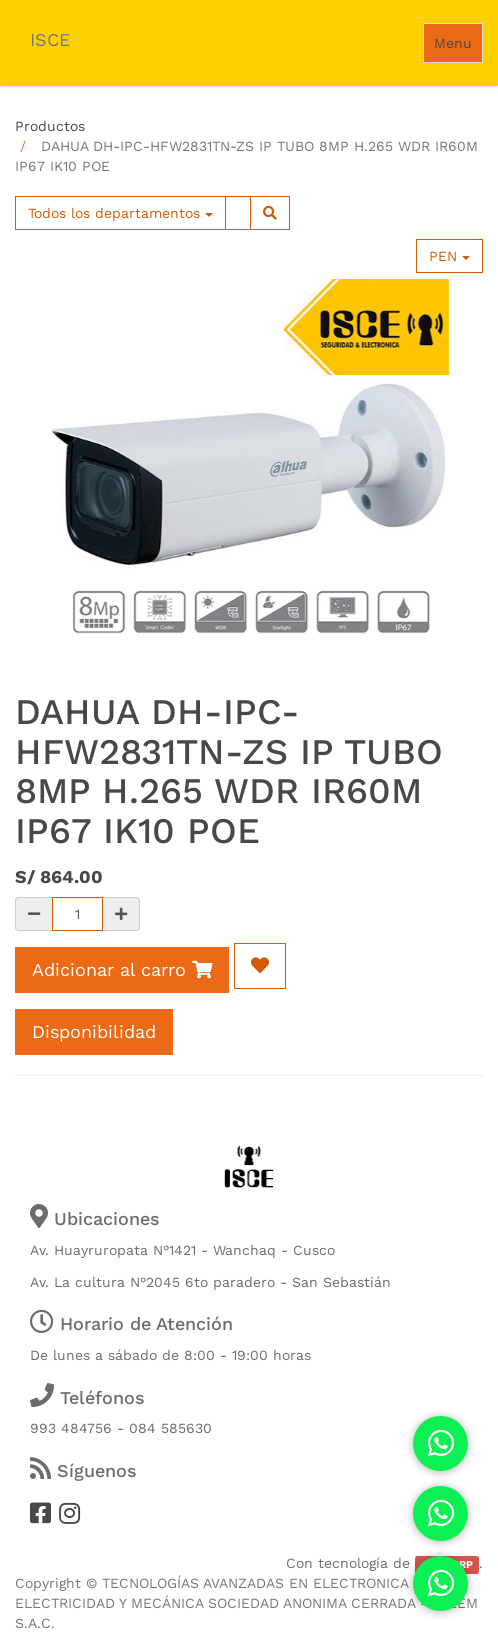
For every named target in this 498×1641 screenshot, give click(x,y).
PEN (449, 256)
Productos (50, 126)
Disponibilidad (94, 1031)
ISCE (50, 39)
